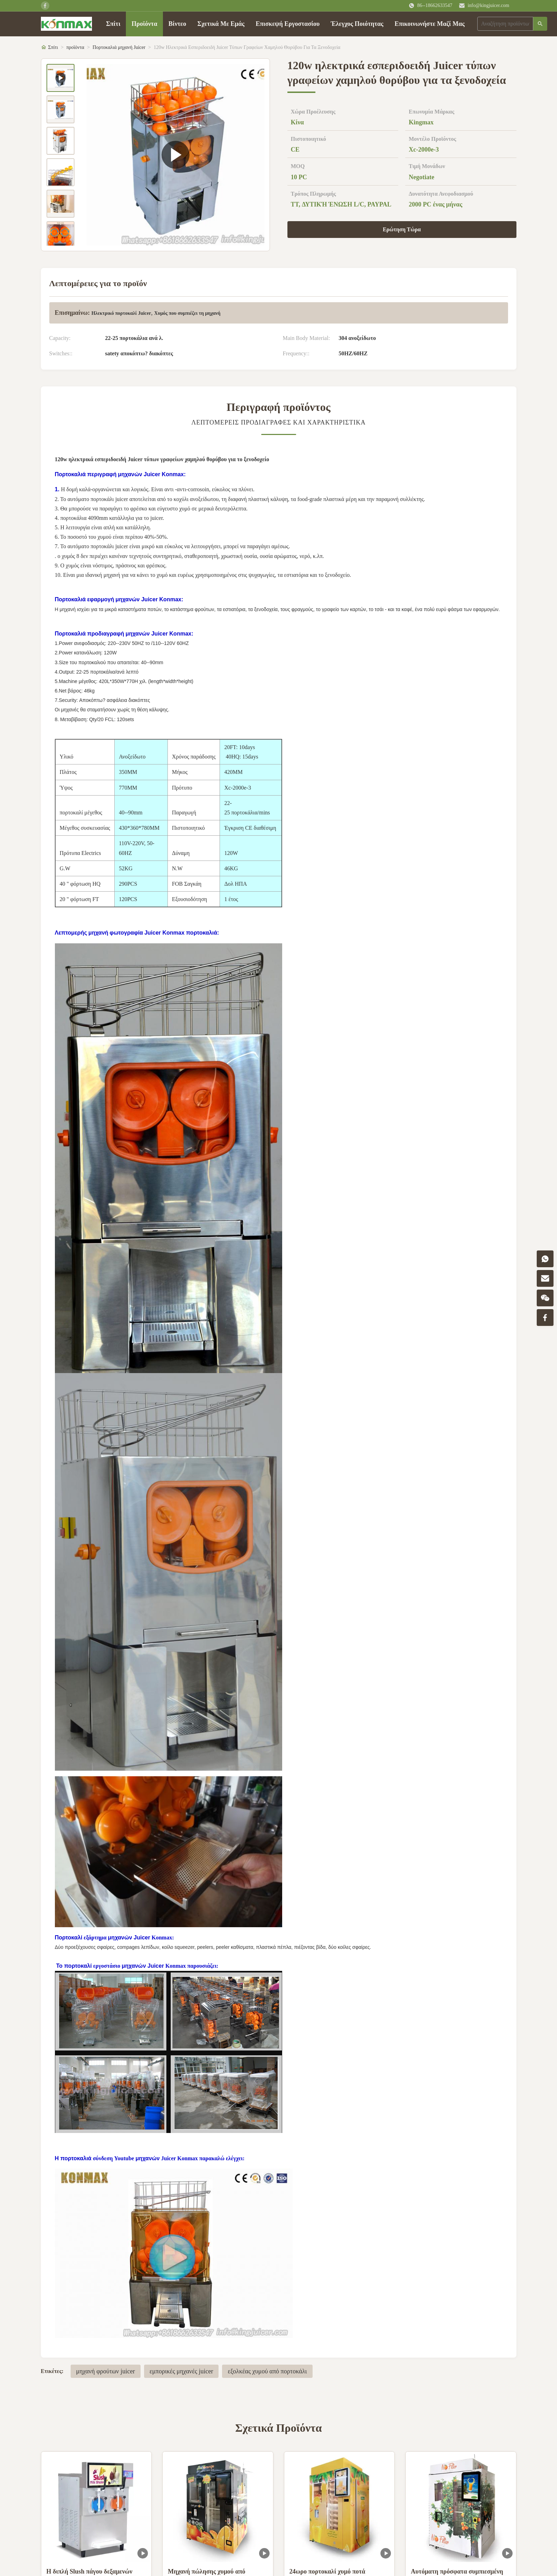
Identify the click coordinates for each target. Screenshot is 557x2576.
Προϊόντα (144, 23)
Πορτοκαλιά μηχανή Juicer (119, 47)
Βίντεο (177, 23)
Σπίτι (113, 23)
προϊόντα (75, 47)
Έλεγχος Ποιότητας (357, 23)
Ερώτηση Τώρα (402, 229)
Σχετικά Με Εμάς (220, 23)
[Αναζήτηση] (540, 24)
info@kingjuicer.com (488, 5)
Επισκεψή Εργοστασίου (288, 23)
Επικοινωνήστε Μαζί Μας (429, 23)
